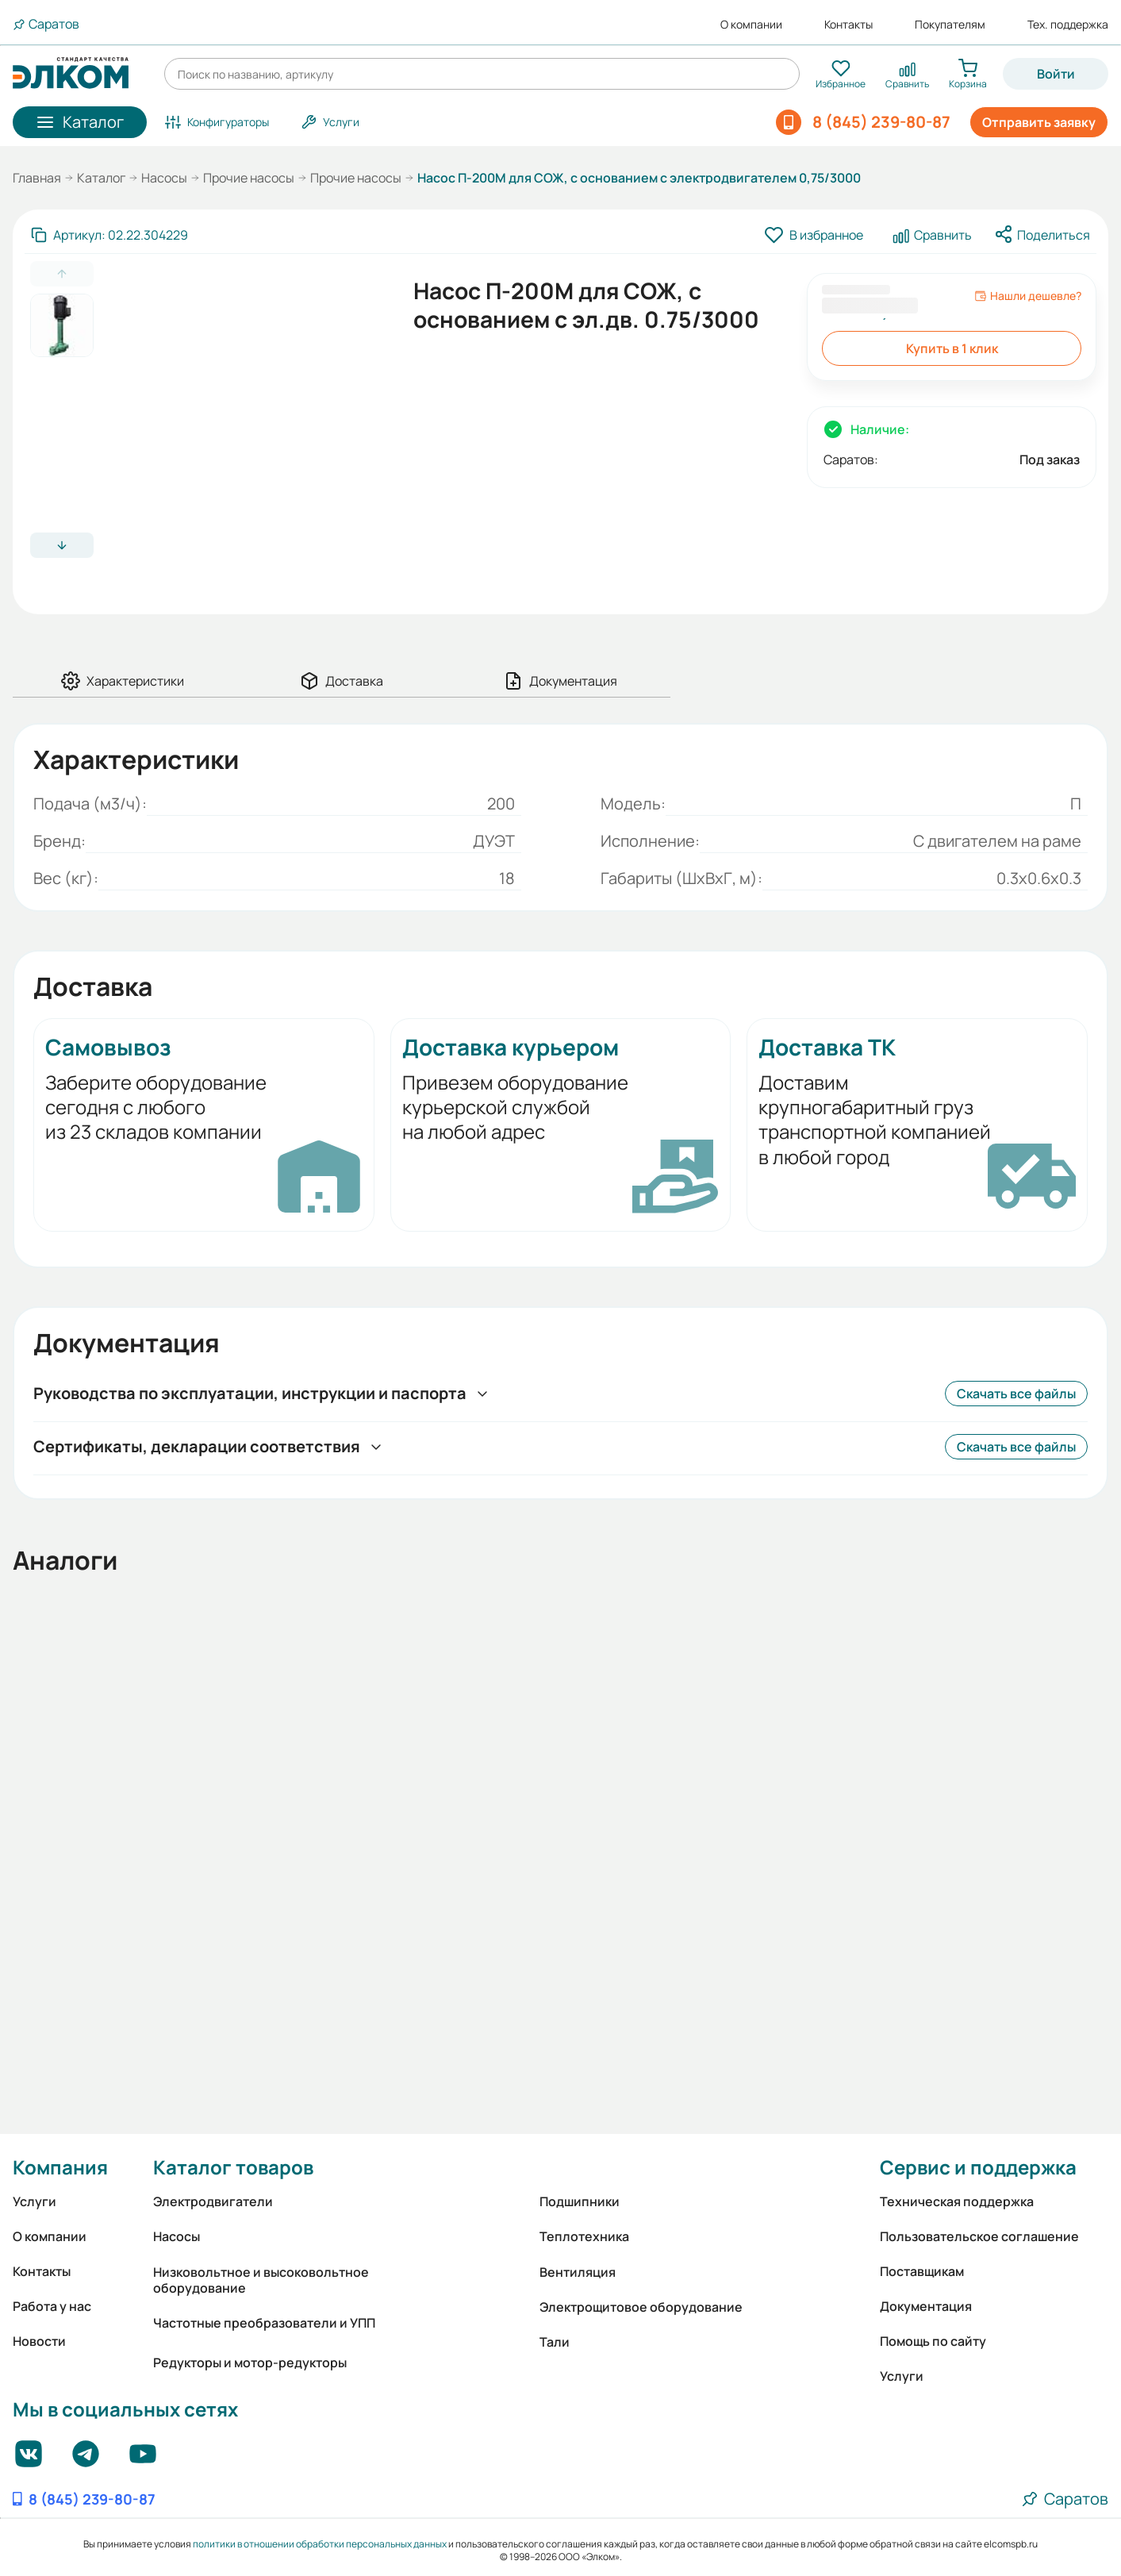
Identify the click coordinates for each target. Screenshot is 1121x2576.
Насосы (164, 177)
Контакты (848, 24)
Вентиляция (577, 2272)
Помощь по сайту (933, 2341)
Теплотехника (584, 2236)
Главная (37, 177)
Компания (60, 2167)
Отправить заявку (1039, 122)
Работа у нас (52, 2306)
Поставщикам (922, 2271)
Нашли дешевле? (1027, 296)
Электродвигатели (213, 2201)
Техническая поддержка (957, 2201)
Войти (1056, 74)
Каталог (101, 177)
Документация (926, 2306)
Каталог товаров (233, 2167)
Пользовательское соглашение (979, 2236)
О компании (751, 24)
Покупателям (950, 24)
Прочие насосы (248, 177)
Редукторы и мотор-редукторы (250, 2362)
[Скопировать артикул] (109, 234)
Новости (39, 2341)
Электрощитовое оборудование (641, 2307)
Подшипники (579, 2201)
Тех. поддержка (1067, 24)
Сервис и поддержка (978, 2167)
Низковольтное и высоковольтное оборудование (261, 2280)
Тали (554, 2342)
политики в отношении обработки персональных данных (320, 2544)
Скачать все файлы (1016, 1393)
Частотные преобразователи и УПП (264, 2323)
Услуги (34, 2201)
